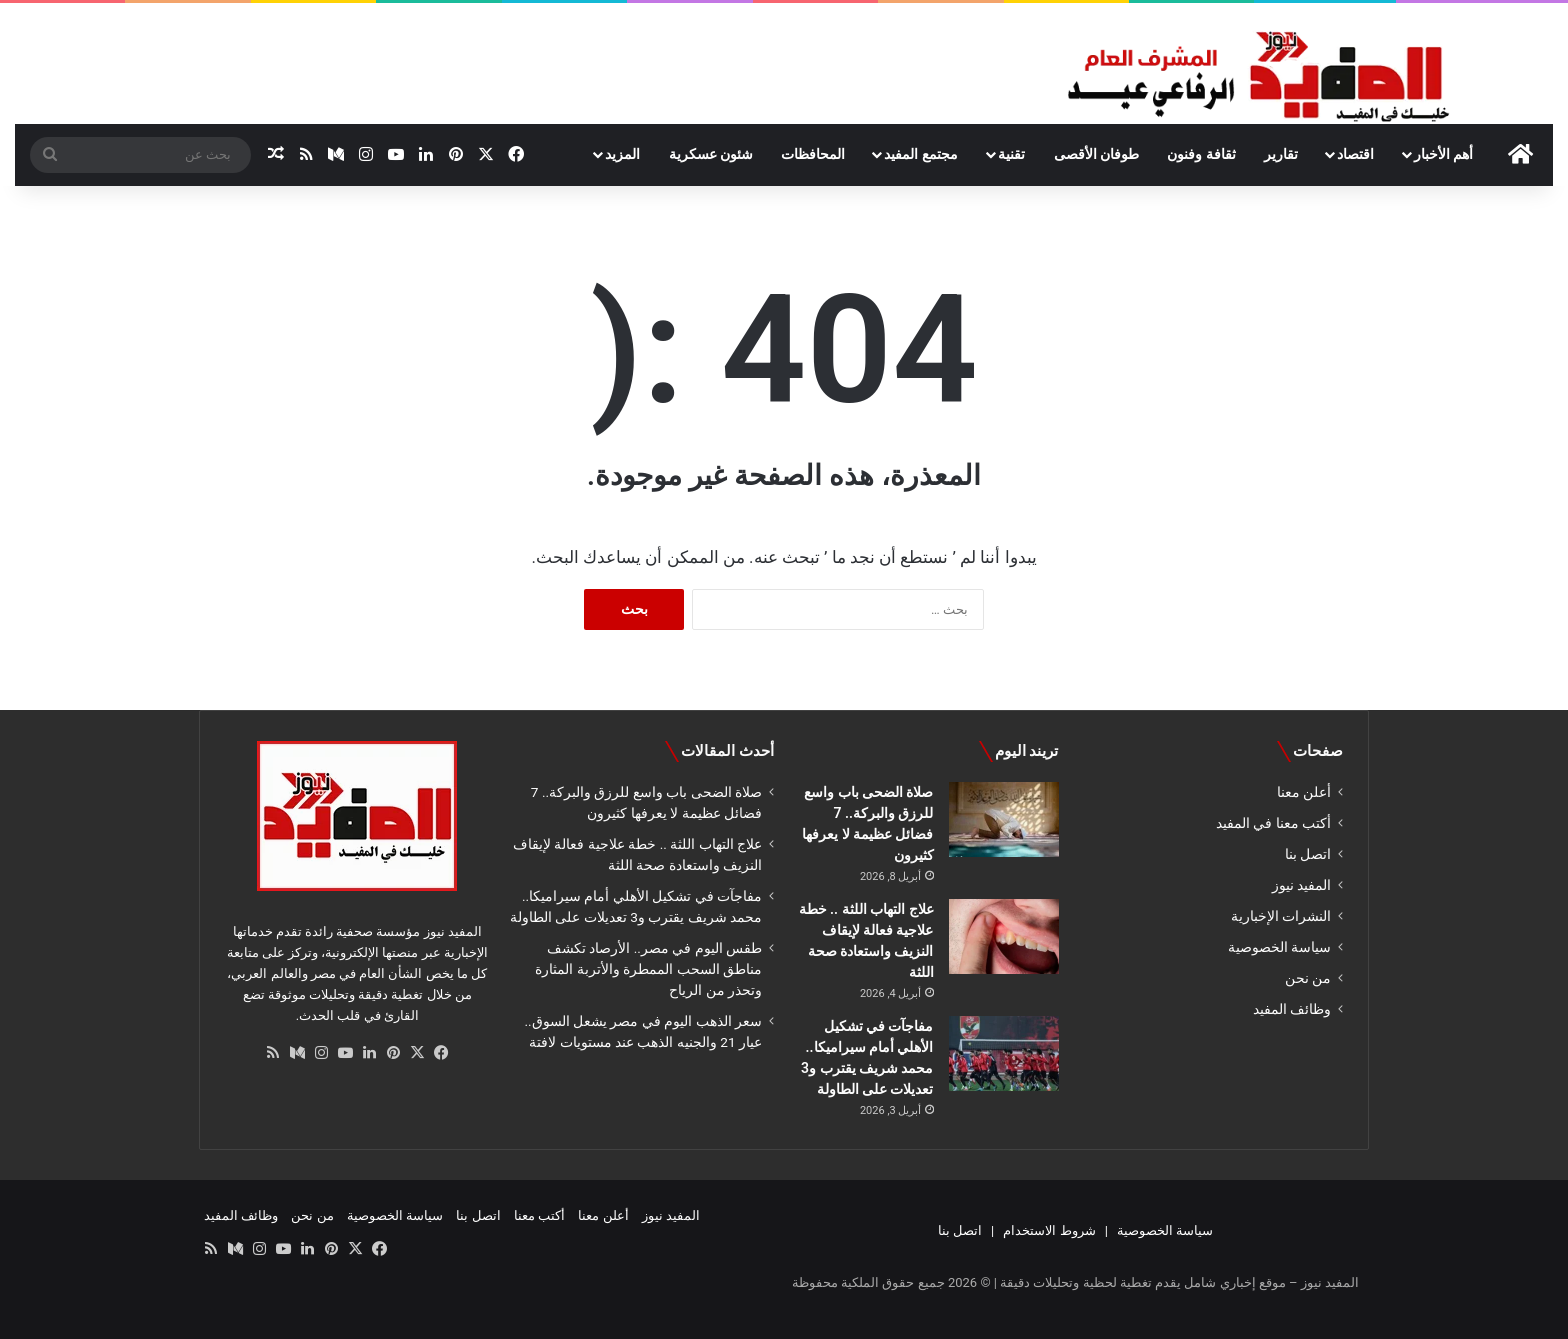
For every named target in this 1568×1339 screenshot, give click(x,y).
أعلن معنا (1304, 792)
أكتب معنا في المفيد (1273, 823)
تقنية (1011, 154)
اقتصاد (1355, 154)
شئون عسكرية (711, 154)
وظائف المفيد (1292, 1009)
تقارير (1281, 154)
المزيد (622, 154)
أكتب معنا (539, 1215)
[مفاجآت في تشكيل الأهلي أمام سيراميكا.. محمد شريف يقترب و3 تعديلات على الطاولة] (1004, 1053)
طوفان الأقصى (1096, 154)
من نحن (1308, 978)
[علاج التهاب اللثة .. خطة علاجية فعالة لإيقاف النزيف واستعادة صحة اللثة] (1004, 936)
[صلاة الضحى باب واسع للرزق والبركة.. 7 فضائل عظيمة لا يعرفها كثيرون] (1004, 819)
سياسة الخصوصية (1279, 947)
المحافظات (813, 154)
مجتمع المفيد (920, 154)
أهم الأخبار (1443, 154)
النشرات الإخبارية (1281, 916)
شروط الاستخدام (1049, 1230)
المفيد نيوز (1301, 885)
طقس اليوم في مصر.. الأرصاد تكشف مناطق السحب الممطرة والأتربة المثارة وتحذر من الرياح (648, 969)
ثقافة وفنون (1201, 154)
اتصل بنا (1308, 854)
